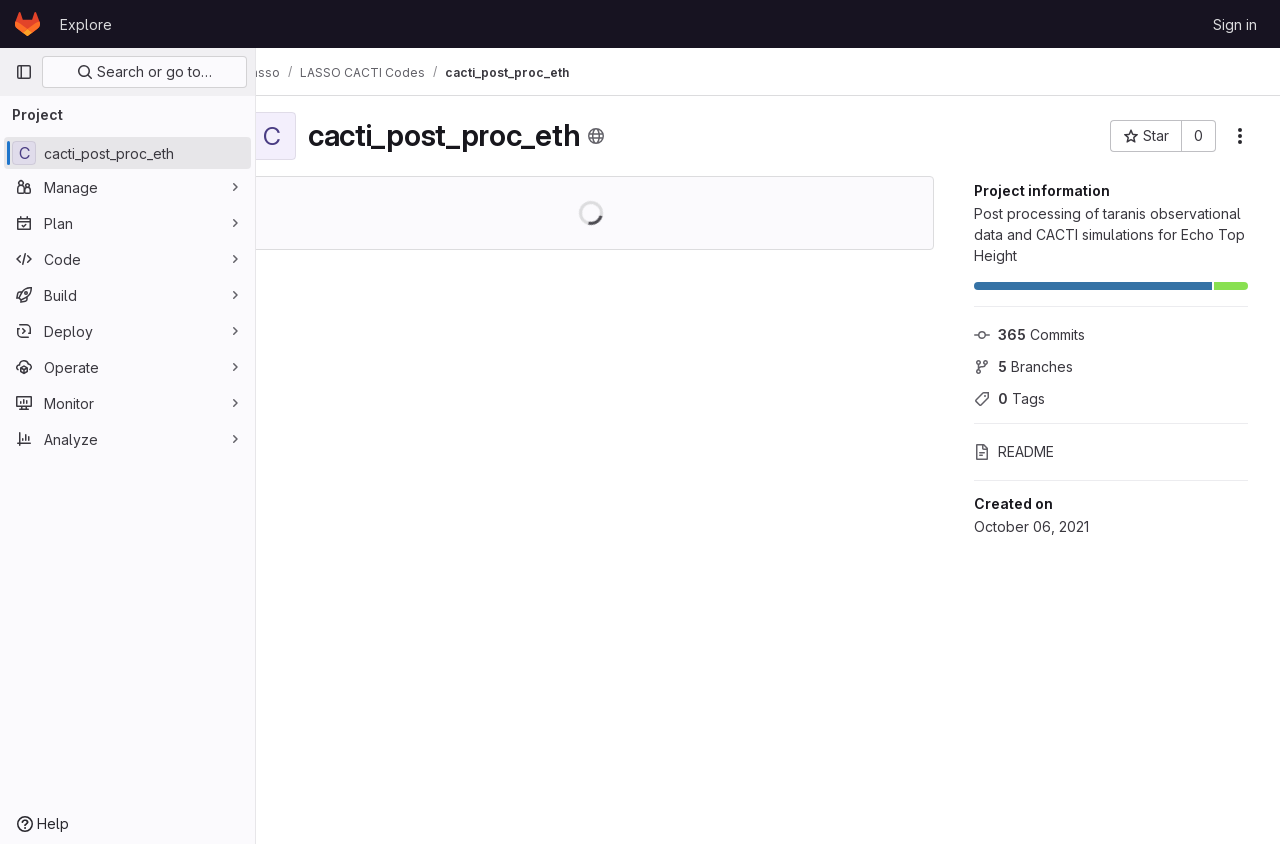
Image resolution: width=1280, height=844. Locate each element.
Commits (1029, 334)
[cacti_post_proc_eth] (127, 153)
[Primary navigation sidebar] (24, 72)
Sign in (1235, 24)
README (1014, 451)
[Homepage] (27, 24)
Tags (1009, 398)
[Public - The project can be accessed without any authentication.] (628, 136)
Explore (86, 24)
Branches (1023, 366)
